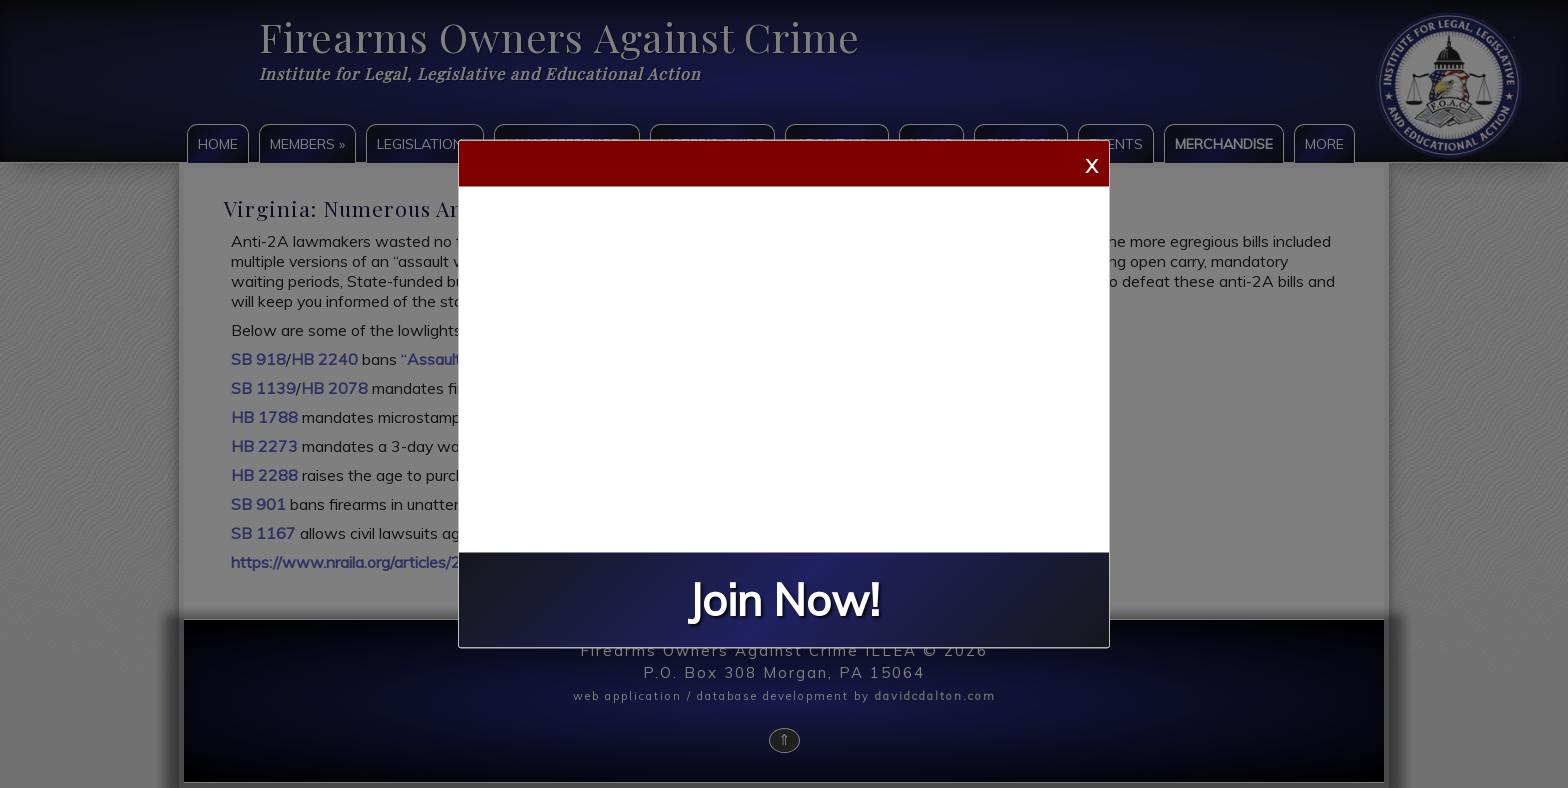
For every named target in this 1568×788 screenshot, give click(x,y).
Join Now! (784, 600)
